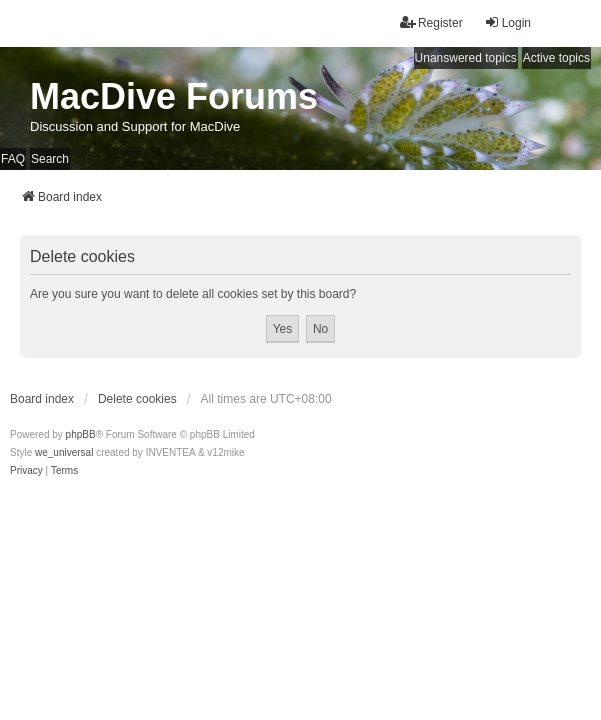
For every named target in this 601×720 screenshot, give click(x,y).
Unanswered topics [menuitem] (466, 58)
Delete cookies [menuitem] (137, 399)
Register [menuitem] (431, 22)
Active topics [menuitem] (556, 58)
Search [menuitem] (50, 159)
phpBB (81, 434)
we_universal (64, 452)
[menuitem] (26, 471)
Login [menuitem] (507, 22)
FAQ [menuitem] (13, 159)
